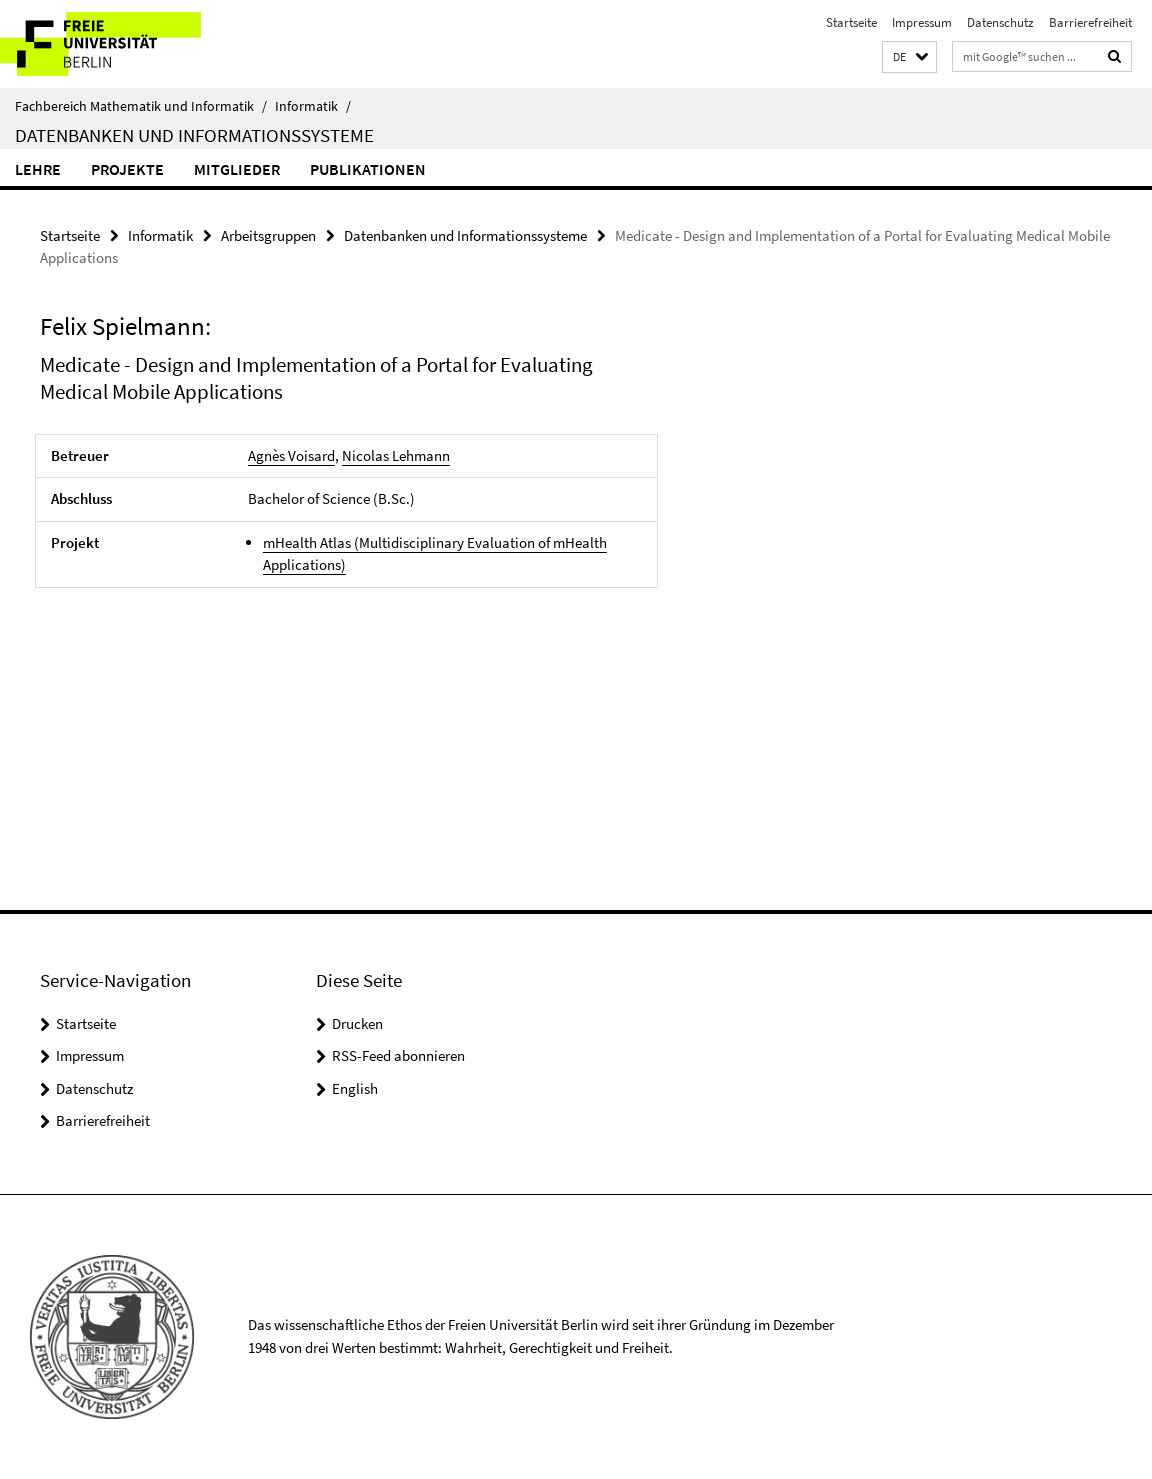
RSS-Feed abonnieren (398, 1055)
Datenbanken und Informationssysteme (194, 135)
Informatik (313, 106)
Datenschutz (1000, 22)
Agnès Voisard (291, 455)
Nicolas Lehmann (396, 455)
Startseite (851, 22)
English (355, 1088)
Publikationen (368, 169)
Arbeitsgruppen (268, 235)
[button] (909, 57)
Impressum (922, 22)
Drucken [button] (357, 1023)
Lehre (38, 169)
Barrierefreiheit (1090, 22)
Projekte (127, 169)
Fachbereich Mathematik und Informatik (141, 106)
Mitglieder (237, 169)
